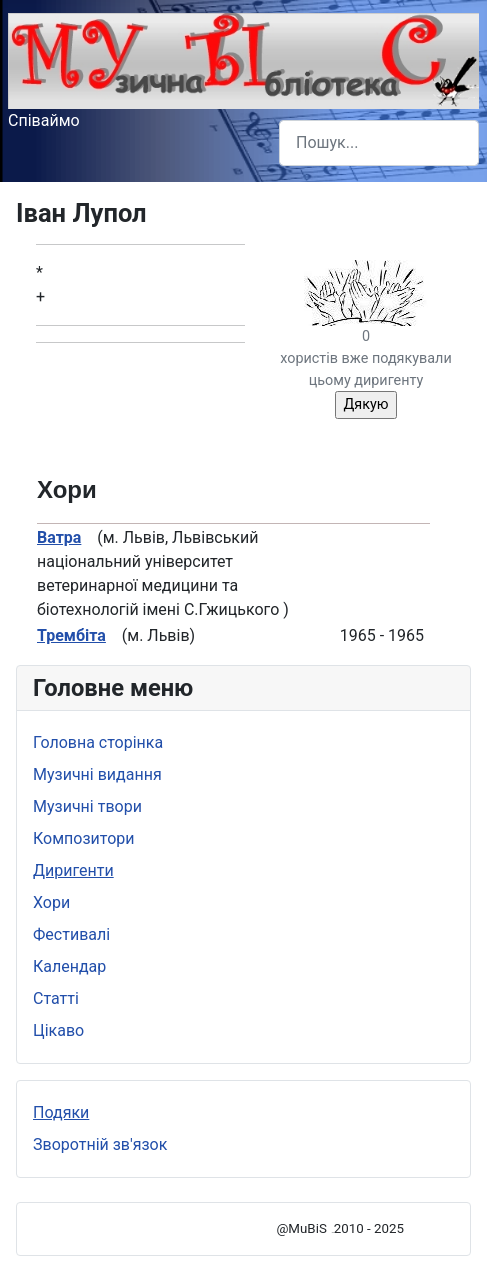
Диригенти (73, 870)
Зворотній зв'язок (100, 1144)
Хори (51, 902)
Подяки (61, 1112)
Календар (69, 966)
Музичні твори (87, 806)
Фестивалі (71, 934)
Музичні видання (97, 774)
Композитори (84, 838)
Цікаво (58, 1030)
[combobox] (379, 142)
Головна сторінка (98, 742)
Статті (56, 998)
